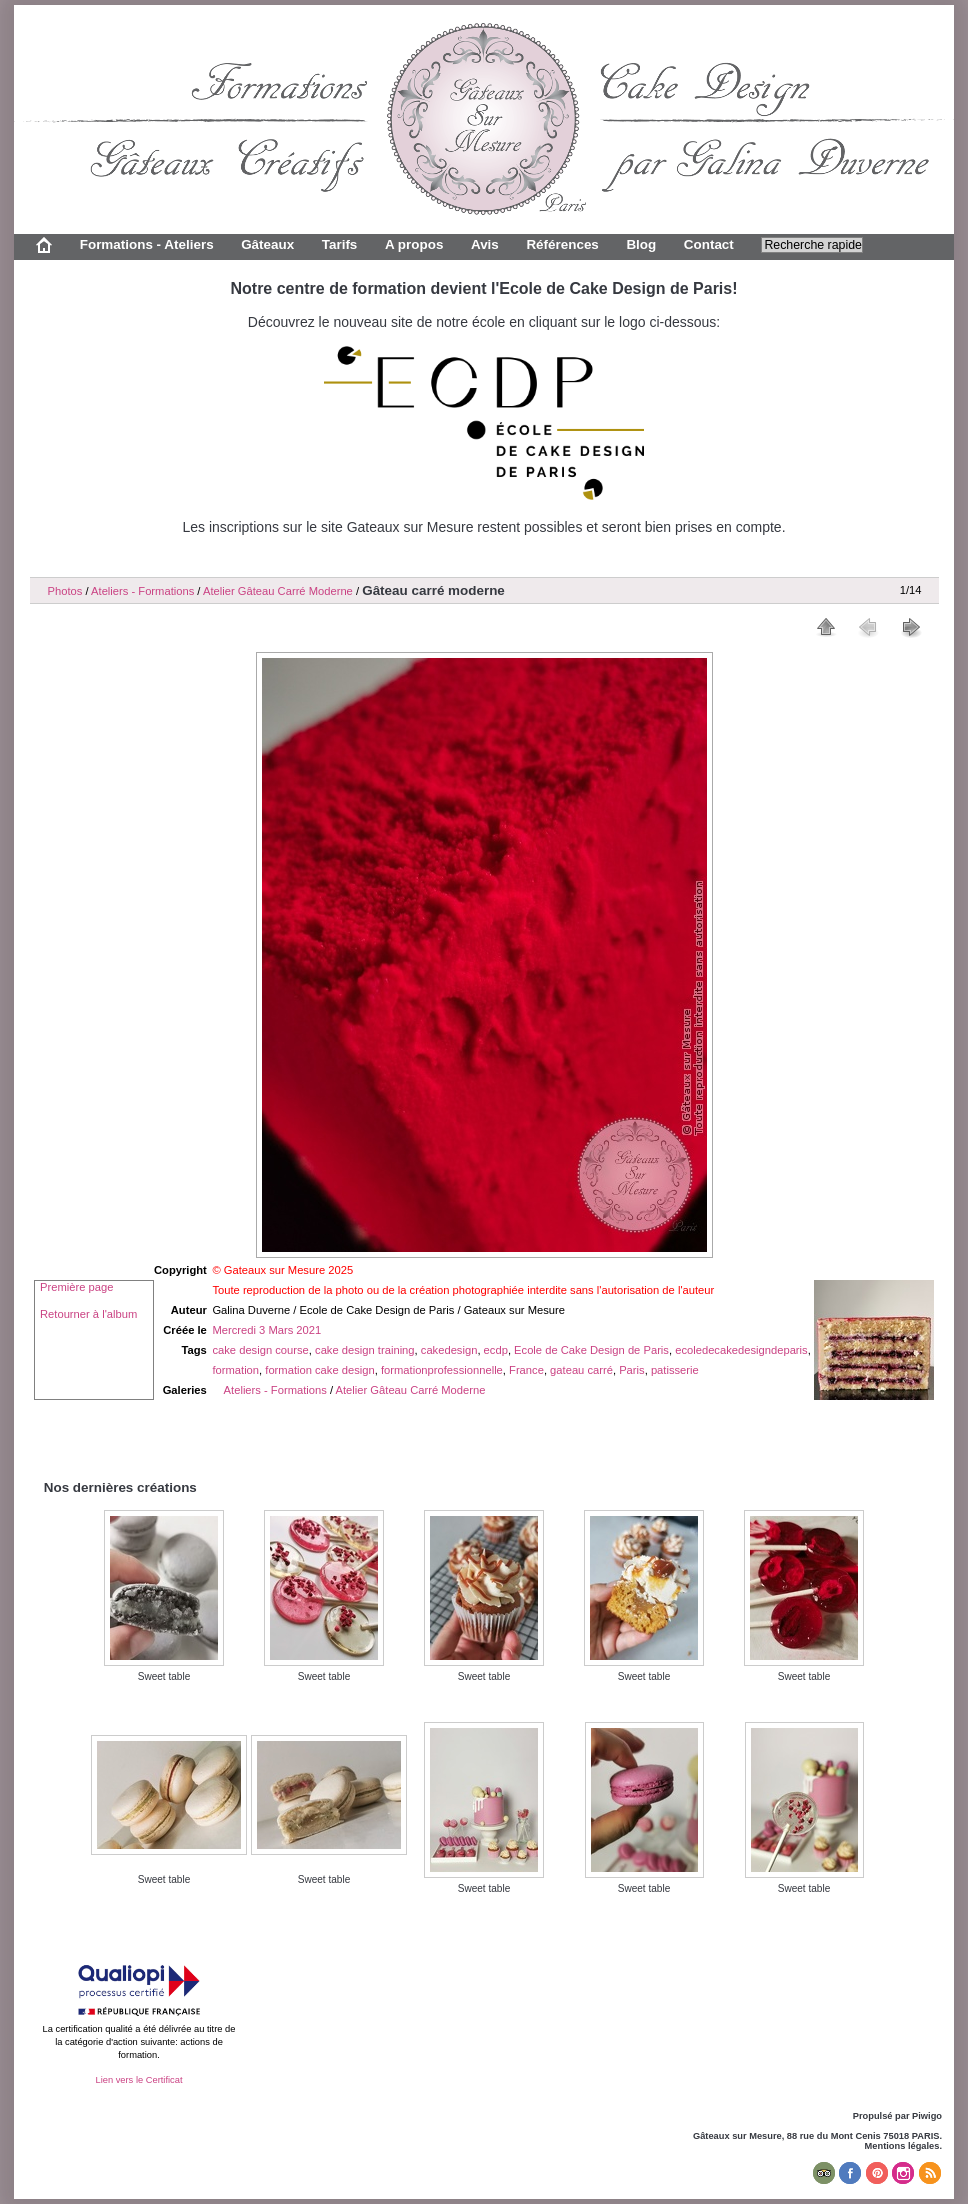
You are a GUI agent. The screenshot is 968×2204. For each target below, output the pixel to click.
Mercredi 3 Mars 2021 (266, 1330)
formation (235, 1370)
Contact (709, 244)
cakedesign (449, 1350)
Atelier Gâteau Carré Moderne (278, 591)
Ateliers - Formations (142, 591)
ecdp (496, 1350)
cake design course (260, 1350)
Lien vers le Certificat (138, 2080)
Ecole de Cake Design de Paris (591, 1350)
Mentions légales (902, 2146)
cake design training (365, 1350)
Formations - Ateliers (147, 244)
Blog (641, 244)
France (526, 1370)
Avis (485, 244)
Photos (65, 591)
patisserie (675, 1370)
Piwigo (927, 2116)
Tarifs (340, 244)
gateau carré (581, 1370)
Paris (632, 1370)
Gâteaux (267, 244)
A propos (414, 244)
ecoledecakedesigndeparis (741, 1350)
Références (562, 244)
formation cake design (319, 1370)
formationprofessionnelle (442, 1370)
